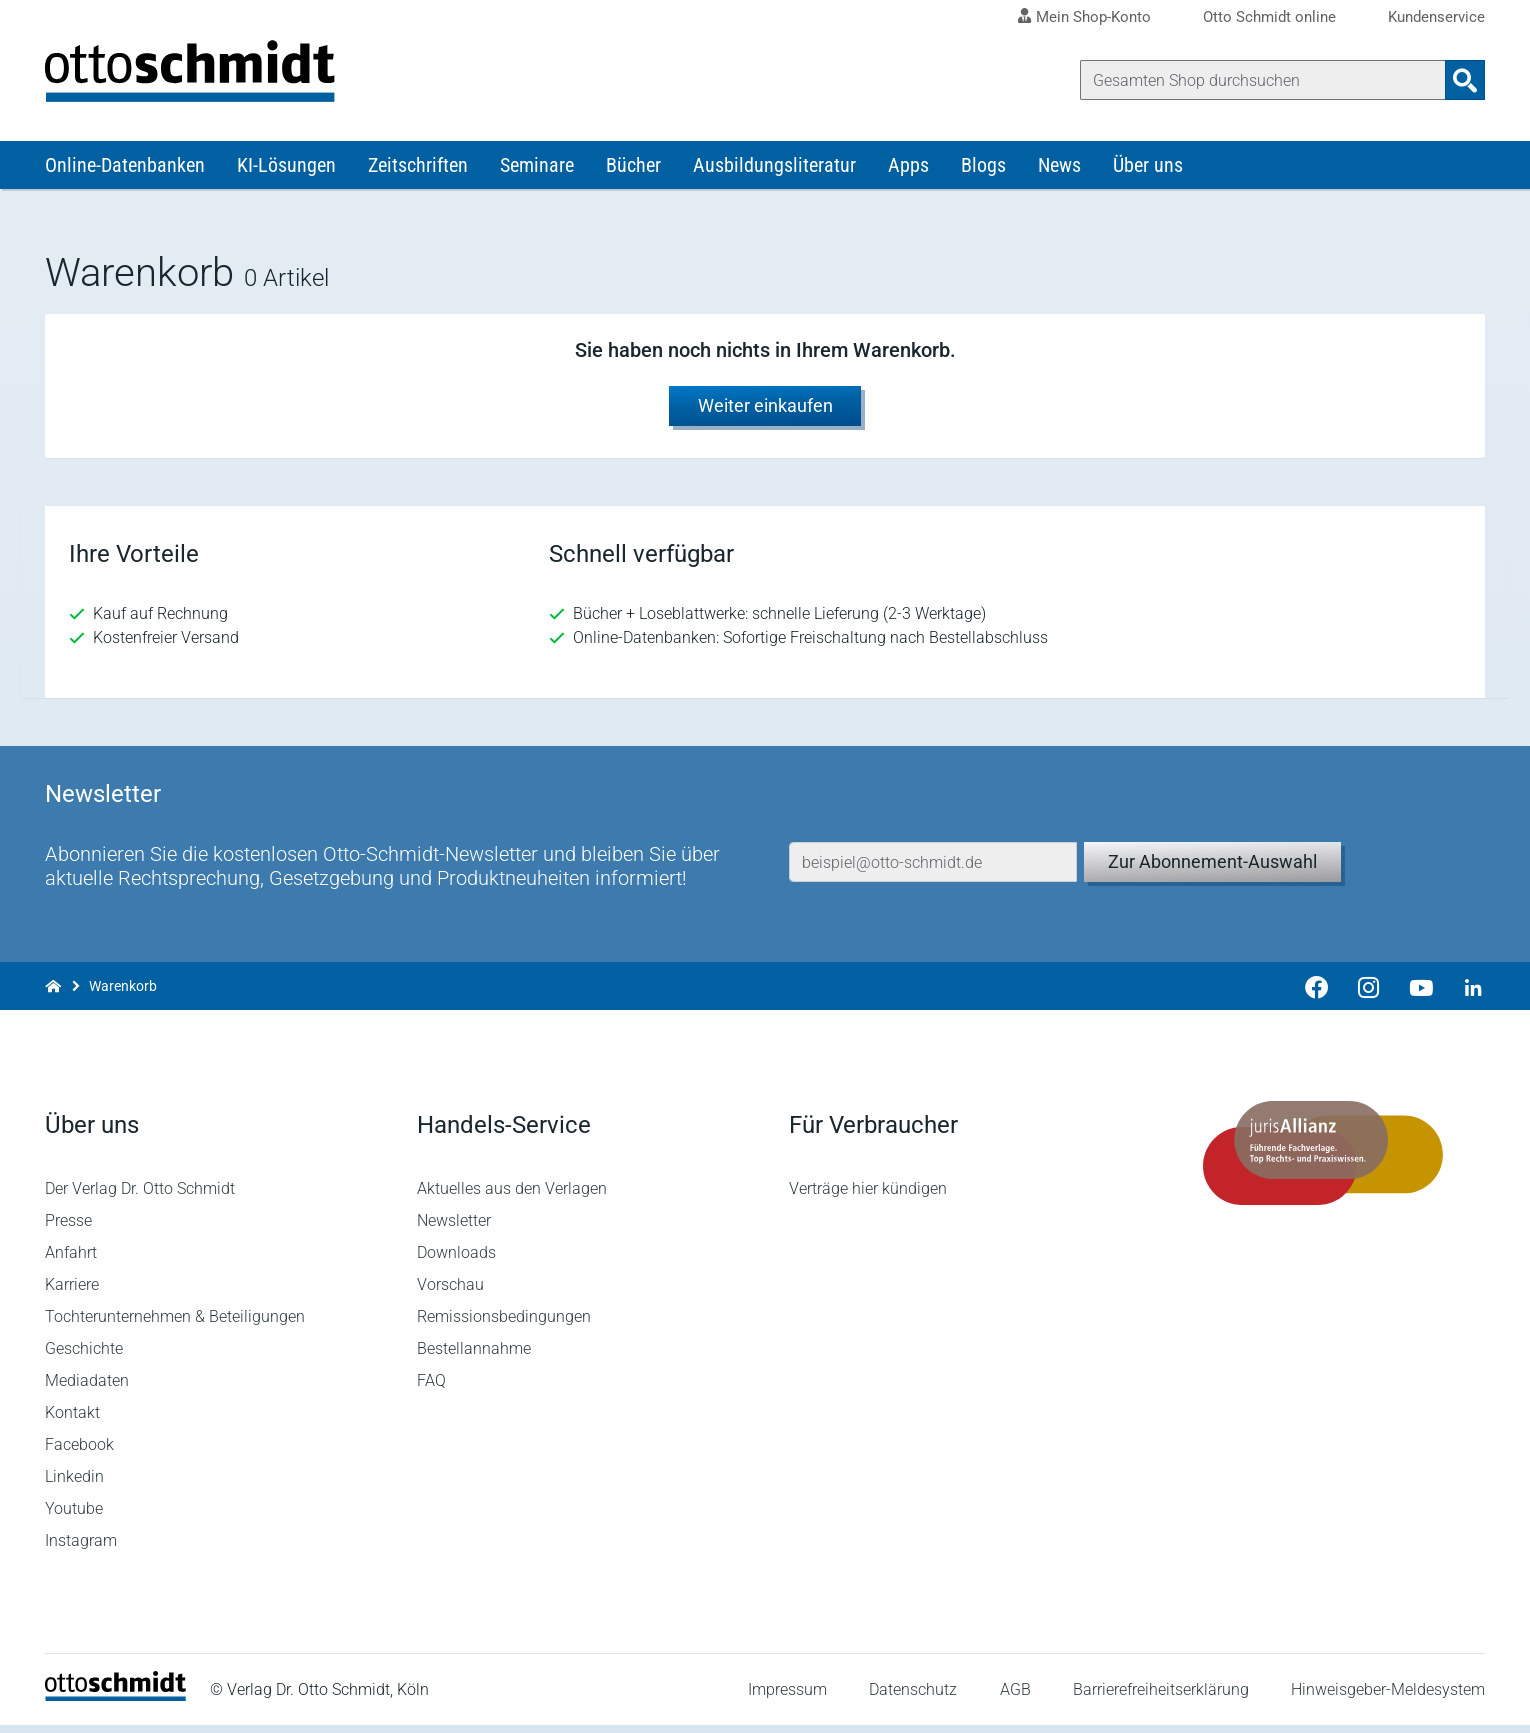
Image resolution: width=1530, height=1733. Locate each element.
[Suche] (1263, 80)
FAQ (431, 1388)
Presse (68, 1228)
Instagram (81, 1548)
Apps (908, 168)
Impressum (787, 1697)
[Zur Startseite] (53, 989)
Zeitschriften (418, 168)
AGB (1014, 1697)
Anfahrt (71, 1260)
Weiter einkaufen (765, 408)
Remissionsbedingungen (504, 1324)
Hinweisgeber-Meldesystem (1388, 1697)
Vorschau (450, 1292)
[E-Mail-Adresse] (933, 865)
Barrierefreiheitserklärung (1161, 1697)
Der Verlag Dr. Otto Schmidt (140, 1196)
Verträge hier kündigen (868, 1196)
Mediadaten (87, 1388)
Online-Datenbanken (125, 168)
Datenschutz (913, 1697)
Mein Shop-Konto (1093, 17)
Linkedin (74, 1484)
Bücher (633, 168)
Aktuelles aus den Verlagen (512, 1196)
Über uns (1148, 168)
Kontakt (72, 1420)
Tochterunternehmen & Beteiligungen (175, 1324)
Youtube (74, 1516)
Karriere (72, 1292)
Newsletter (454, 1228)
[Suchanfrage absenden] (1465, 80)
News (1059, 168)
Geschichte (84, 1356)
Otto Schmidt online (1269, 17)
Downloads (456, 1260)
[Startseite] (115, 1703)
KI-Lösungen (286, 168)
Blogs (983, 168)
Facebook (79, 1452)
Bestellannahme (474, 1356)
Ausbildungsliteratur (774, 168)
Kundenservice (1436, 17)
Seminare (537, 168)
